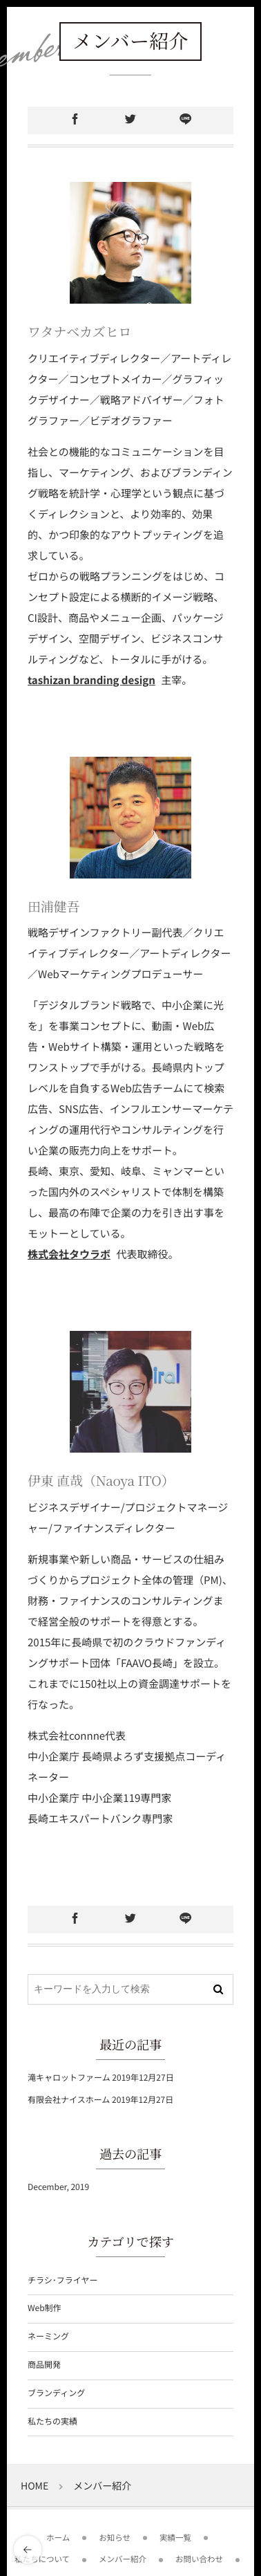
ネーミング (48, 2336)
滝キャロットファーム (69, 2077)
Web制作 (44, 2308)
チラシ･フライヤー (62, 2280)
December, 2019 (58, 2187)
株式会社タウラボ (69, 1254)
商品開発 (44, 2365)
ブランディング (56, 2393)
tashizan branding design (91, 680)
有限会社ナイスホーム (69, 2100)
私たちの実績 (52, 2421)
